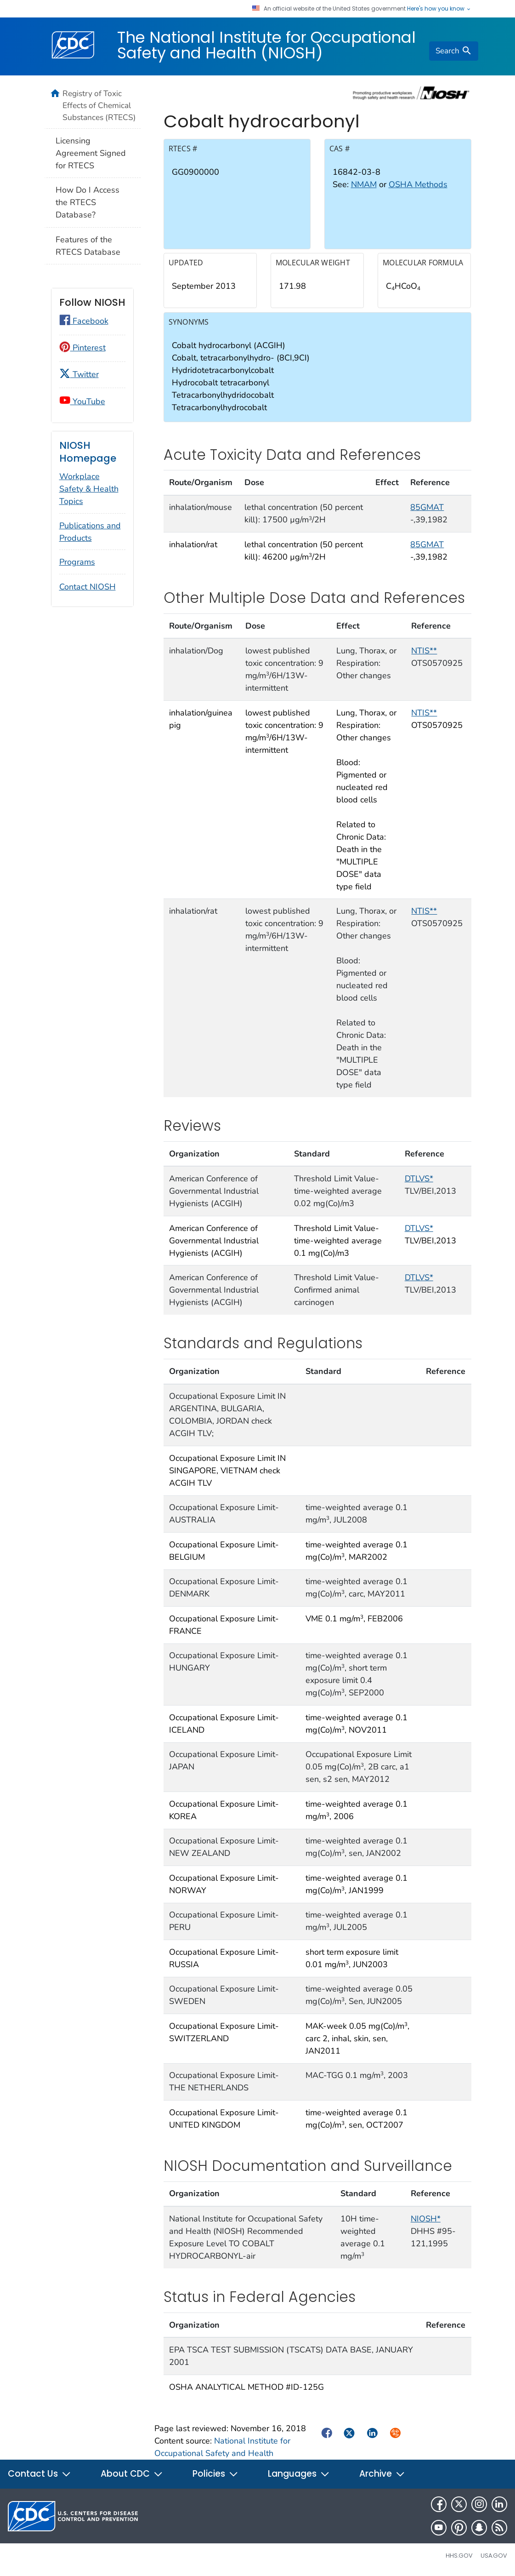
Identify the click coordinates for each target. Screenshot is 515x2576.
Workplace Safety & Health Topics (89, 489)
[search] (453, 51)
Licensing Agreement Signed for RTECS (91, 153)
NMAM (364, 184)
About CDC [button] (132, 2473)
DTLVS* (419, 1178)
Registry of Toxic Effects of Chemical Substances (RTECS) (99, 105)
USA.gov (494, 2555)
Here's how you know (439, 9)
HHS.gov (459, 2555)
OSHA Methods (418, 184)
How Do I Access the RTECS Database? (87, 202)
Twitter (79, 374)
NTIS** (424, 650)
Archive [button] (382, 2473)
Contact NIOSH (87, 586)
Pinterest (82, 347)
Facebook (83, 320)
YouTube (82, 401)
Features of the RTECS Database (88, 246)
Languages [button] (299, 2473)
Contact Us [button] (39, 2473)
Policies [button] (215, 2473)
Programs (77, 561)
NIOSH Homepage (87, 452)
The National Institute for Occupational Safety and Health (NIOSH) (266, 45)
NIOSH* (426, 2218)
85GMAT (427, 507)
